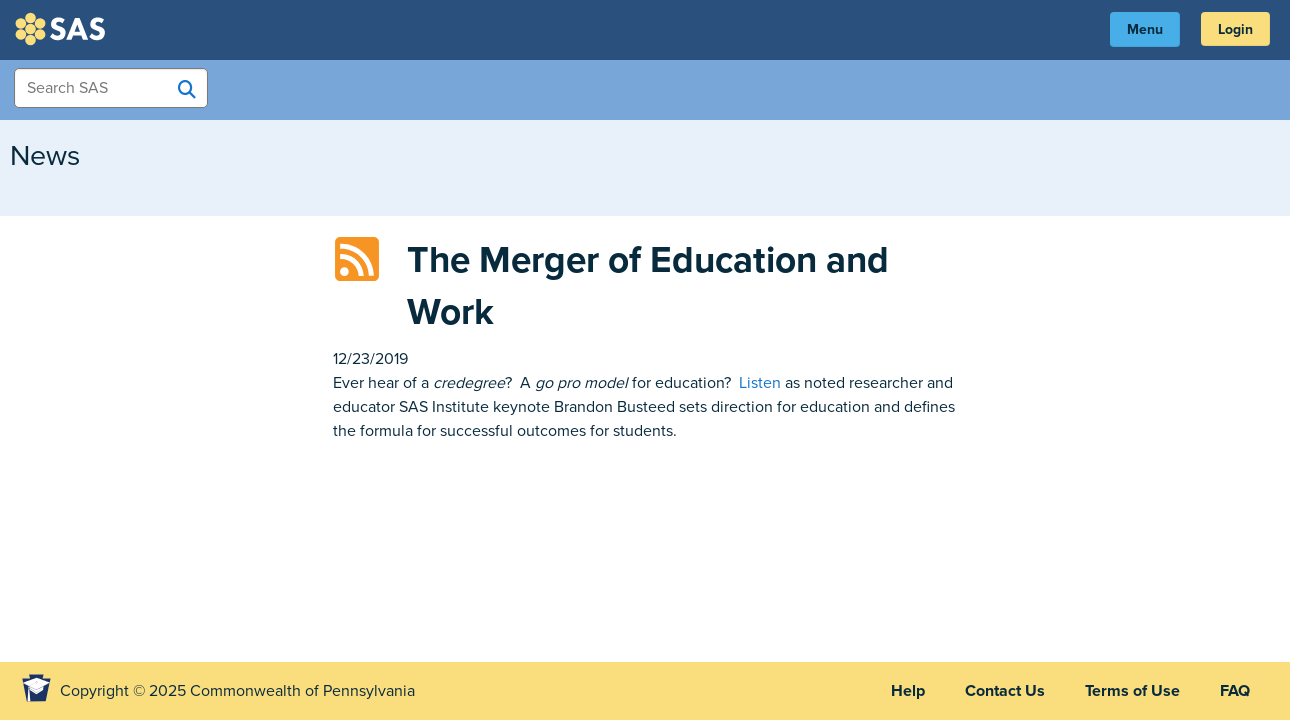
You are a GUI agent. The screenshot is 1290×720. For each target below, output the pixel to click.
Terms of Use (1132, 691)
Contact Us (1005, 691)
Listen (760, 383)
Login (1235, 29)
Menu (1145, 29)
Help (908, 691)
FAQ (1235, 691)
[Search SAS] (187, 89)
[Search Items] (111, 88)
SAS (63, 29)
